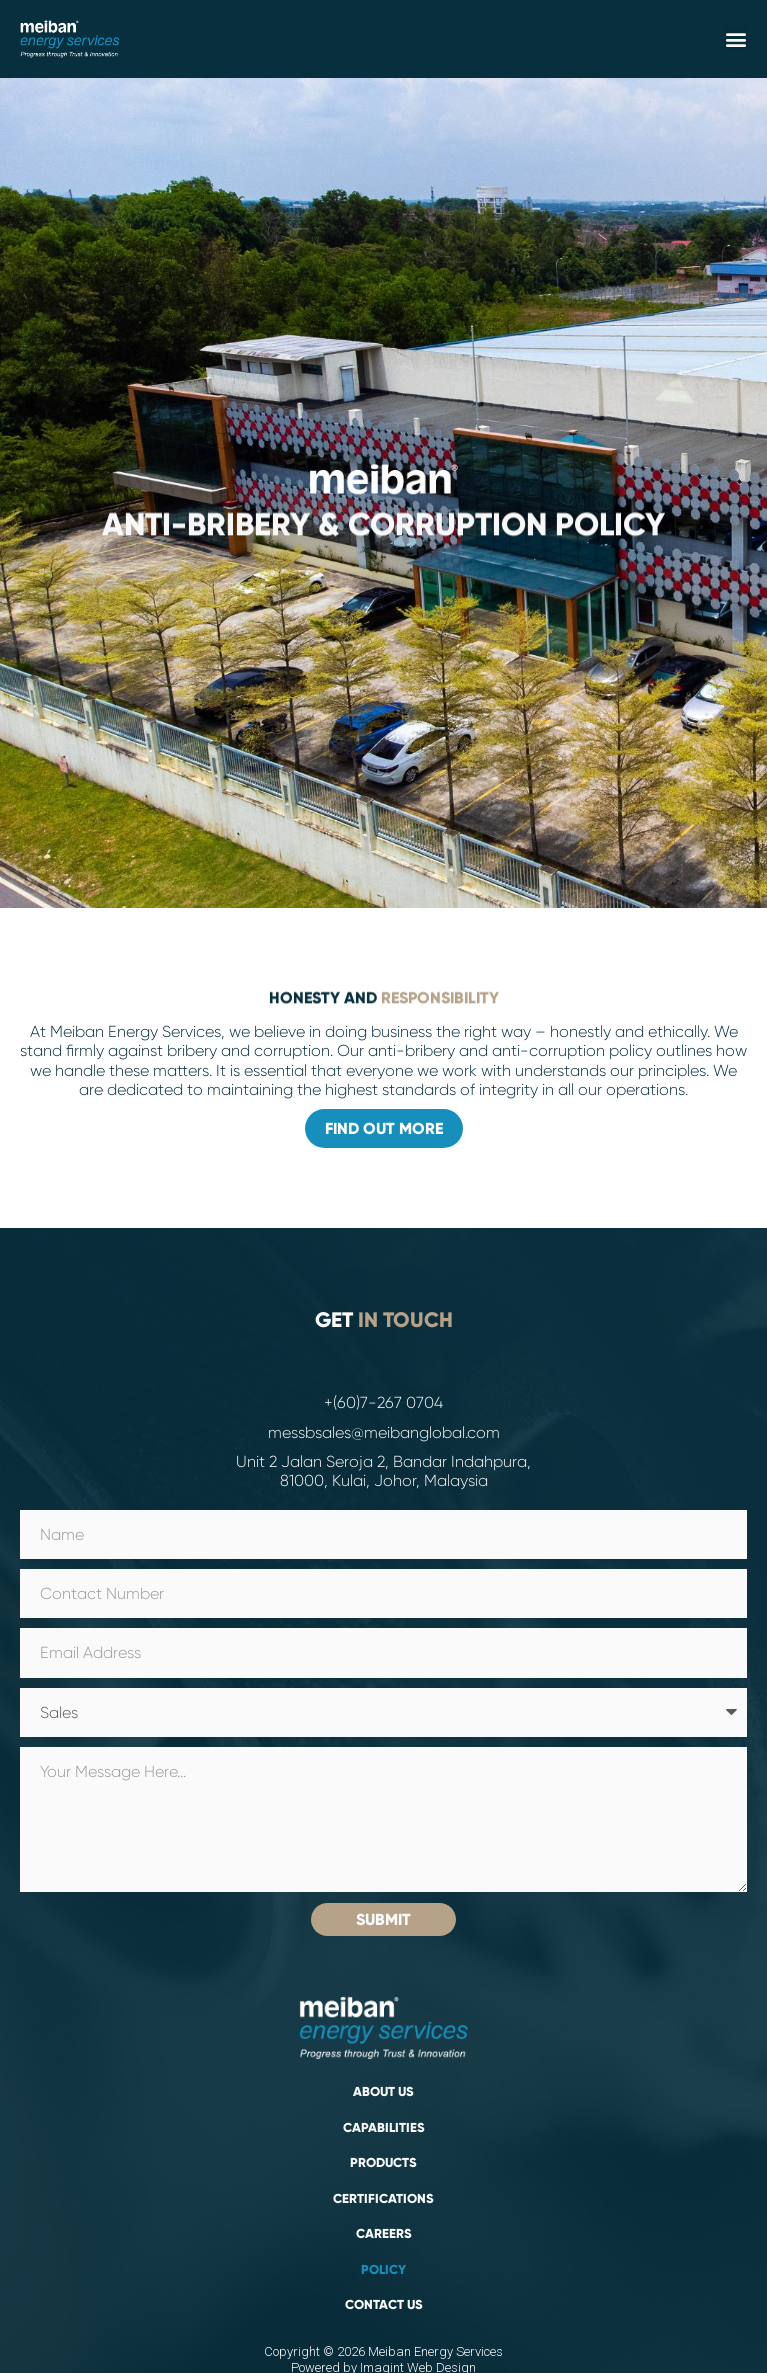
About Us (383, 2092)
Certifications (383, 2199)
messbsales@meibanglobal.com (384, 1432)
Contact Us (384, 2305)
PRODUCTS (383, 2163)
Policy (383, 2270)
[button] (736, 39)
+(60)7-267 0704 (383, 1402)
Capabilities (384, 2128)
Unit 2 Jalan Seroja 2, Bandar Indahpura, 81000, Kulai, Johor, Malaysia (383, 1471)
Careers (384, 2234)
